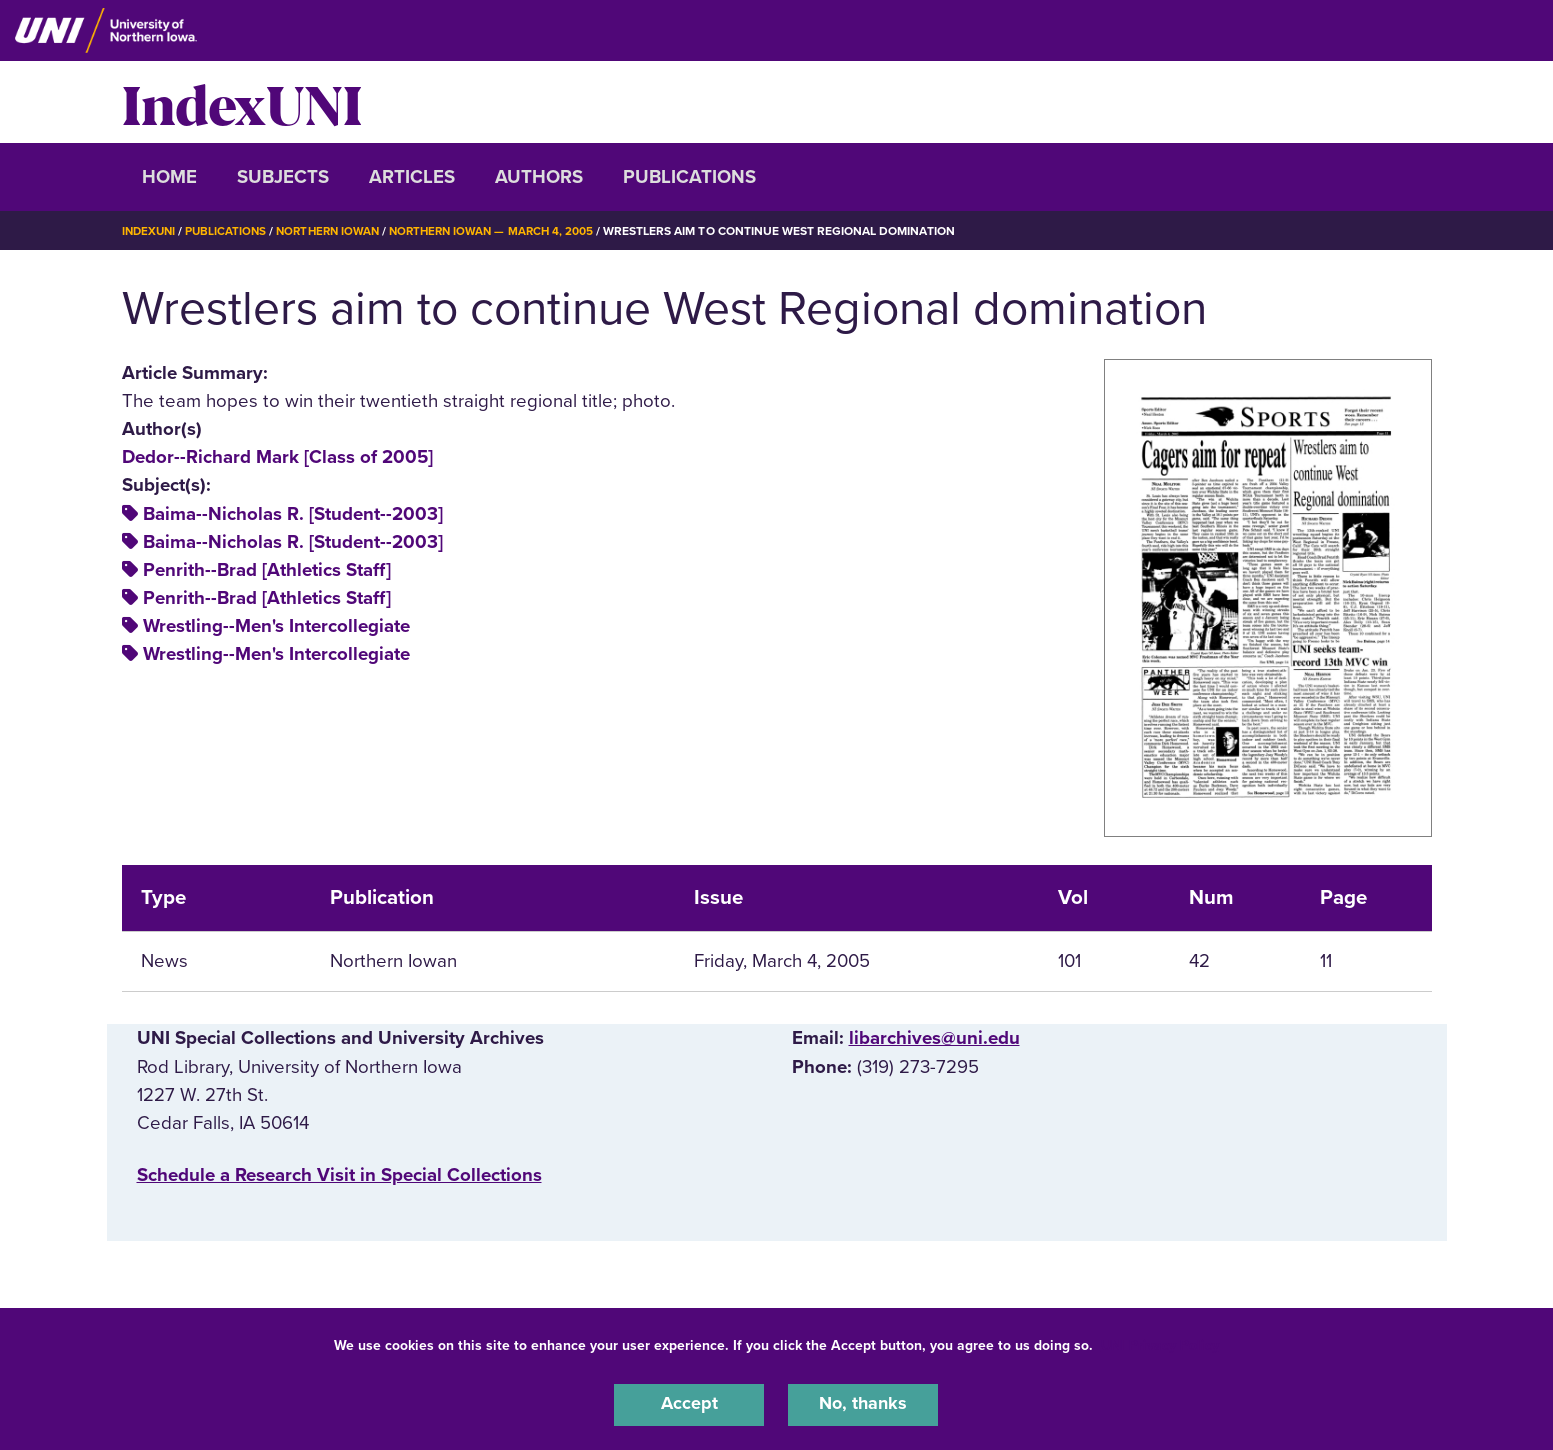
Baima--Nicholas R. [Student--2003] (293, 514)
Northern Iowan (336, 231)
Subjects (283, 177)
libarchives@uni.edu (934, 1038)
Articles (412, 177)
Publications (689, 177)
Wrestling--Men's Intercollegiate (276, 626)
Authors (539, 177)
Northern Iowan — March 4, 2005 (507, 231)
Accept (689, 1404)
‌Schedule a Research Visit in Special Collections (339, 1175)
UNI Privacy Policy (1160, 1343)
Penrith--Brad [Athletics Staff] (267, 570)
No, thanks (863, 1404)
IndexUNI (242, 102)
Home (169, 177)
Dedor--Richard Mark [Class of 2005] (277, 457)
